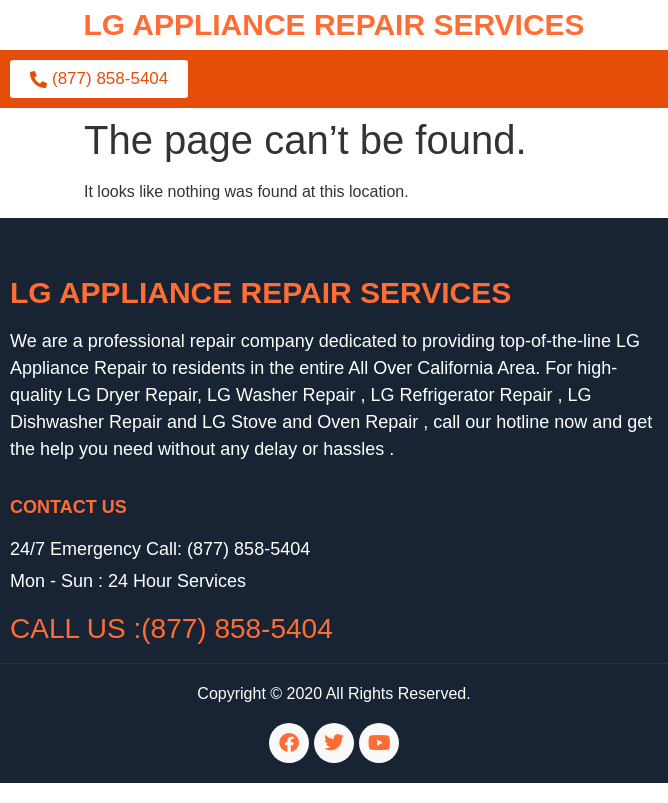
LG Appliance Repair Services (260, 292)
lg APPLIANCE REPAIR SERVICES (333, 24)
